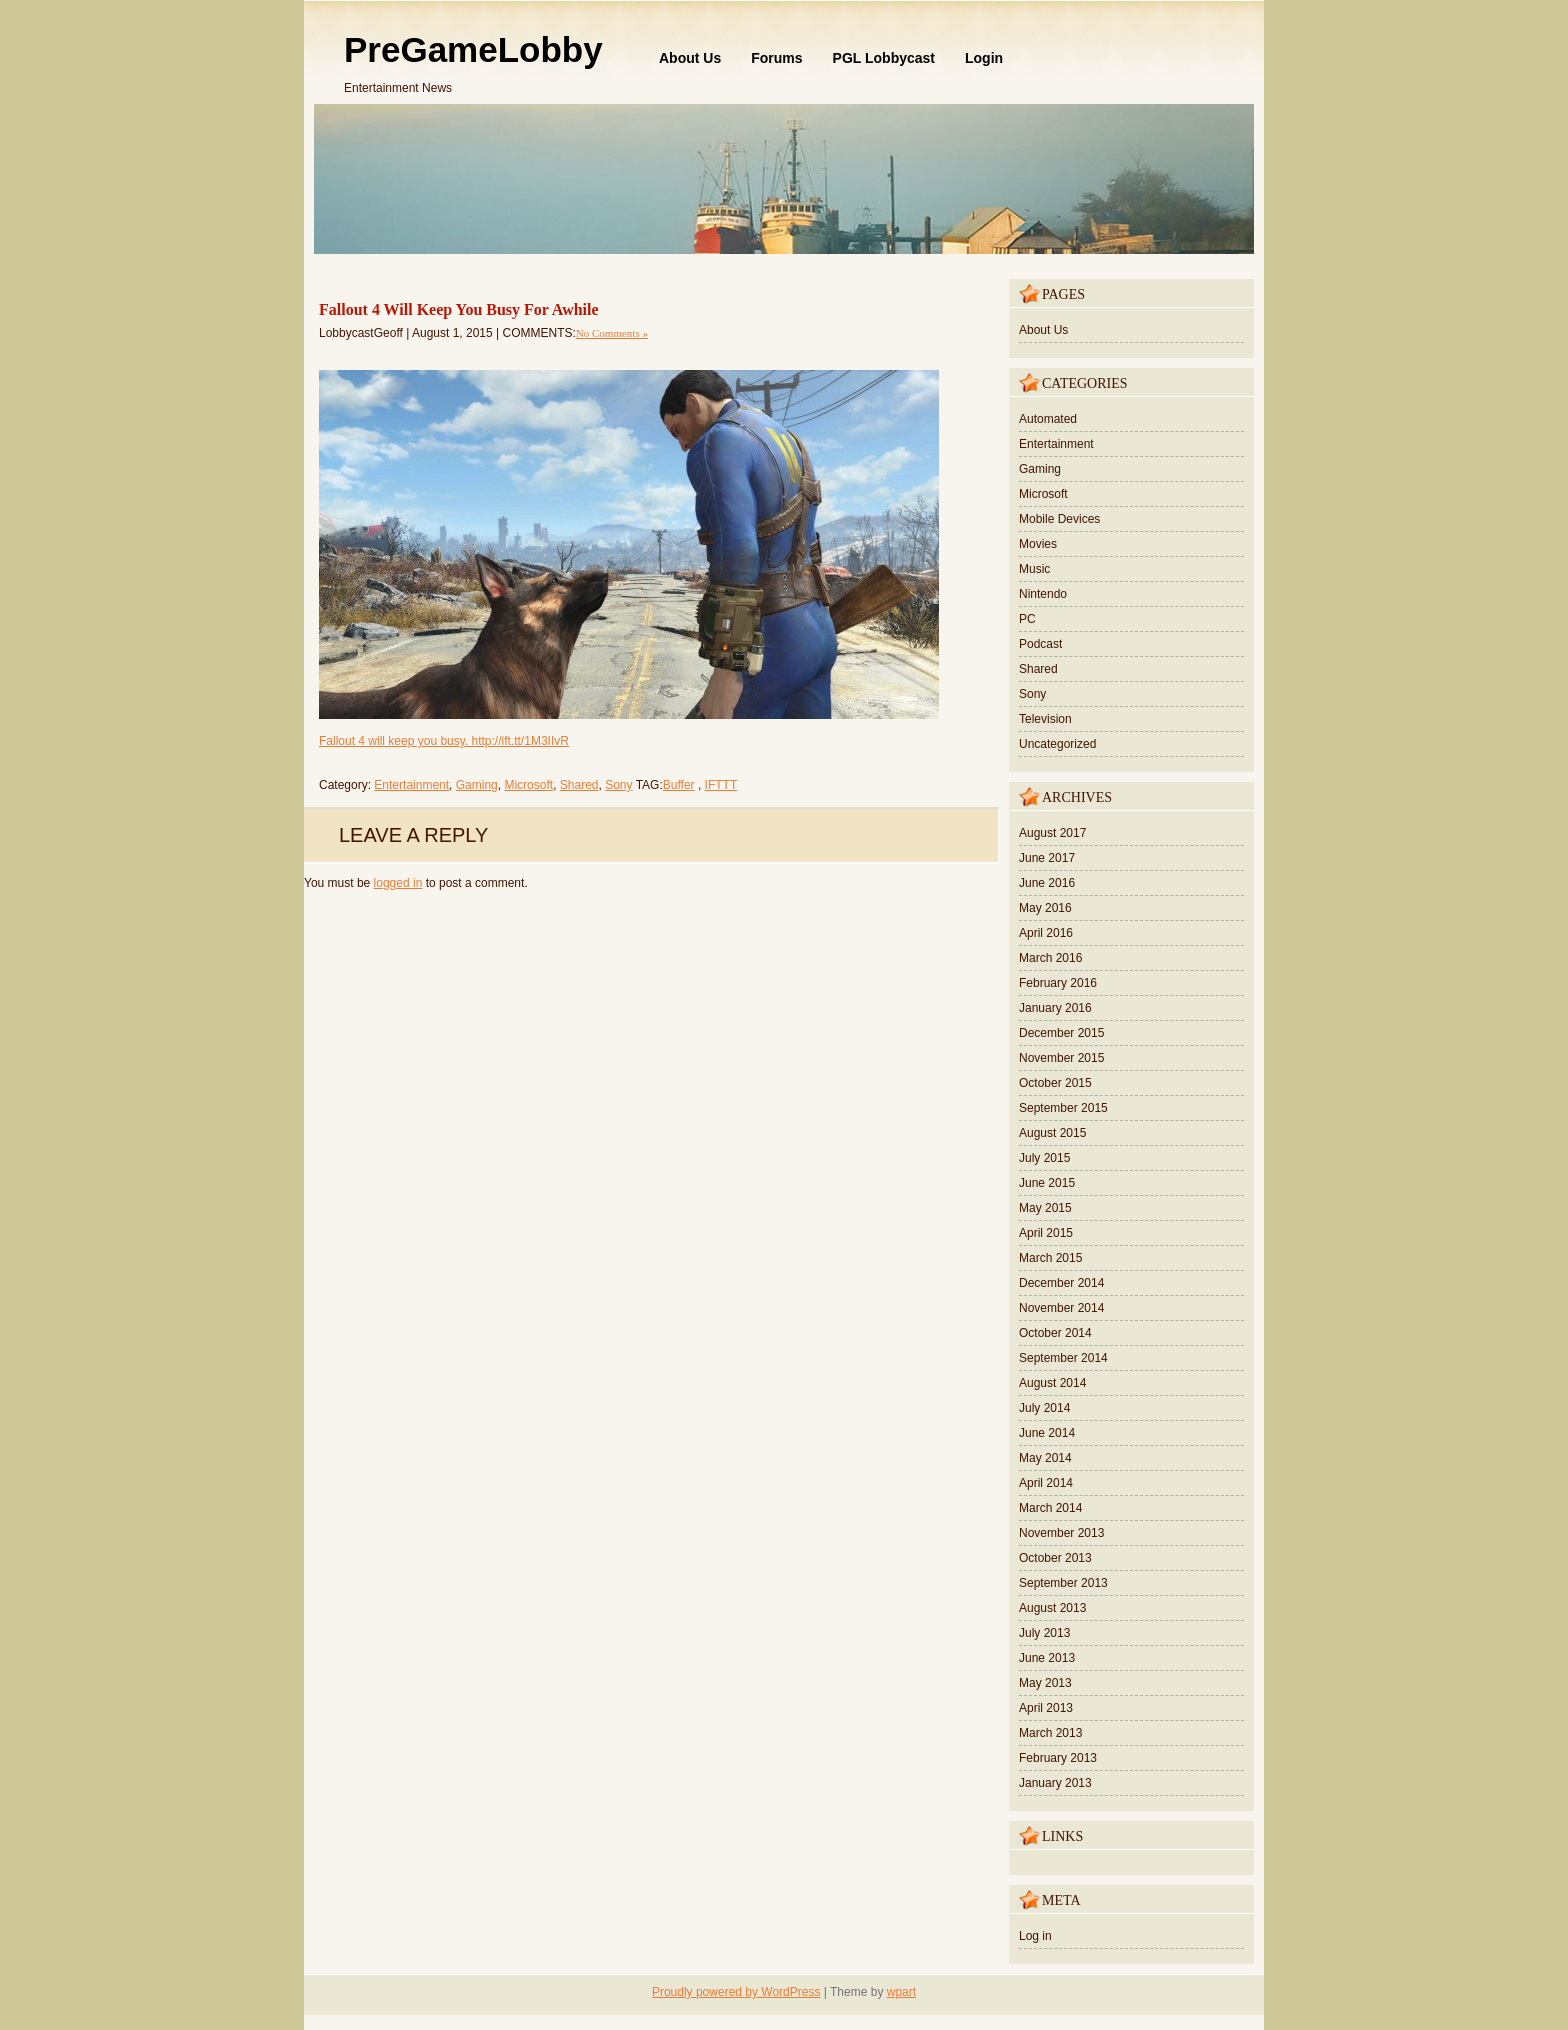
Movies (1038, 544)
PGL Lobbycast (884, 58)
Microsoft (528, 785)
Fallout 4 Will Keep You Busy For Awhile (459, 309)
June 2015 (1047, 1183)
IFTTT (721, 785)
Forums (776, 58)
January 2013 (1055, 1783)
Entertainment (411, 785)
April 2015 (1046, 1233)
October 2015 (1055, 1083)
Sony (618, 785)
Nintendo (1043, 594)
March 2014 (1050, 1508)
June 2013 (1047, 1658)
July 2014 (1044, 1408)
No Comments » (612, 333)
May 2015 (1045, 1208)
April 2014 (1046, 1483)
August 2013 (1052, 1608)
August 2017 (1052, 833)
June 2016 (1047, 883)
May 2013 (1045, 1683)
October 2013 (1055, 1558)
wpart (901, 1992)
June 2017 (1047, 858)
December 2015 (1061, 1033)
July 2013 (1044, 1633)
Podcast (1040, 644)
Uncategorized (1057, 744)
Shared (579, 785)
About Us (690, 58)
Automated (1048, 419)
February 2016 (1058, 983)
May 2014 (1045, 1458)
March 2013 (1050, 1733)
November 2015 (1061, 1058)
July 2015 (1044, 1158)
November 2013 (1061, 1533)
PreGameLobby (473, 49)
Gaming (477, 785)
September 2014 (1063, 1358)
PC (1027, 619)
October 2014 (1055, 1333)
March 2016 (1050, 958)
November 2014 (1061, 1308)
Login (984, 58)
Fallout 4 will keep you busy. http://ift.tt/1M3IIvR (444, 741)
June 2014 (1047, 1433)
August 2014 (1052, 1383)
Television (1045, 719)
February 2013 (1058, 1758)
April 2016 (1046, 933)
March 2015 (1050, 1258)
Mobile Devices (1059, 519)
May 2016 (1045, 908)
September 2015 (1063, 1108)
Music (1034, 569)
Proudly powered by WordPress (736, 1992)
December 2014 (1061, 1283)
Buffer (679, 785)
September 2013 (1063, 1583)
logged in (398, 883)
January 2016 (1055, 1008)
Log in (1035, 1936)
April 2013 (1046, 1708)
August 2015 (1052, 1133)
